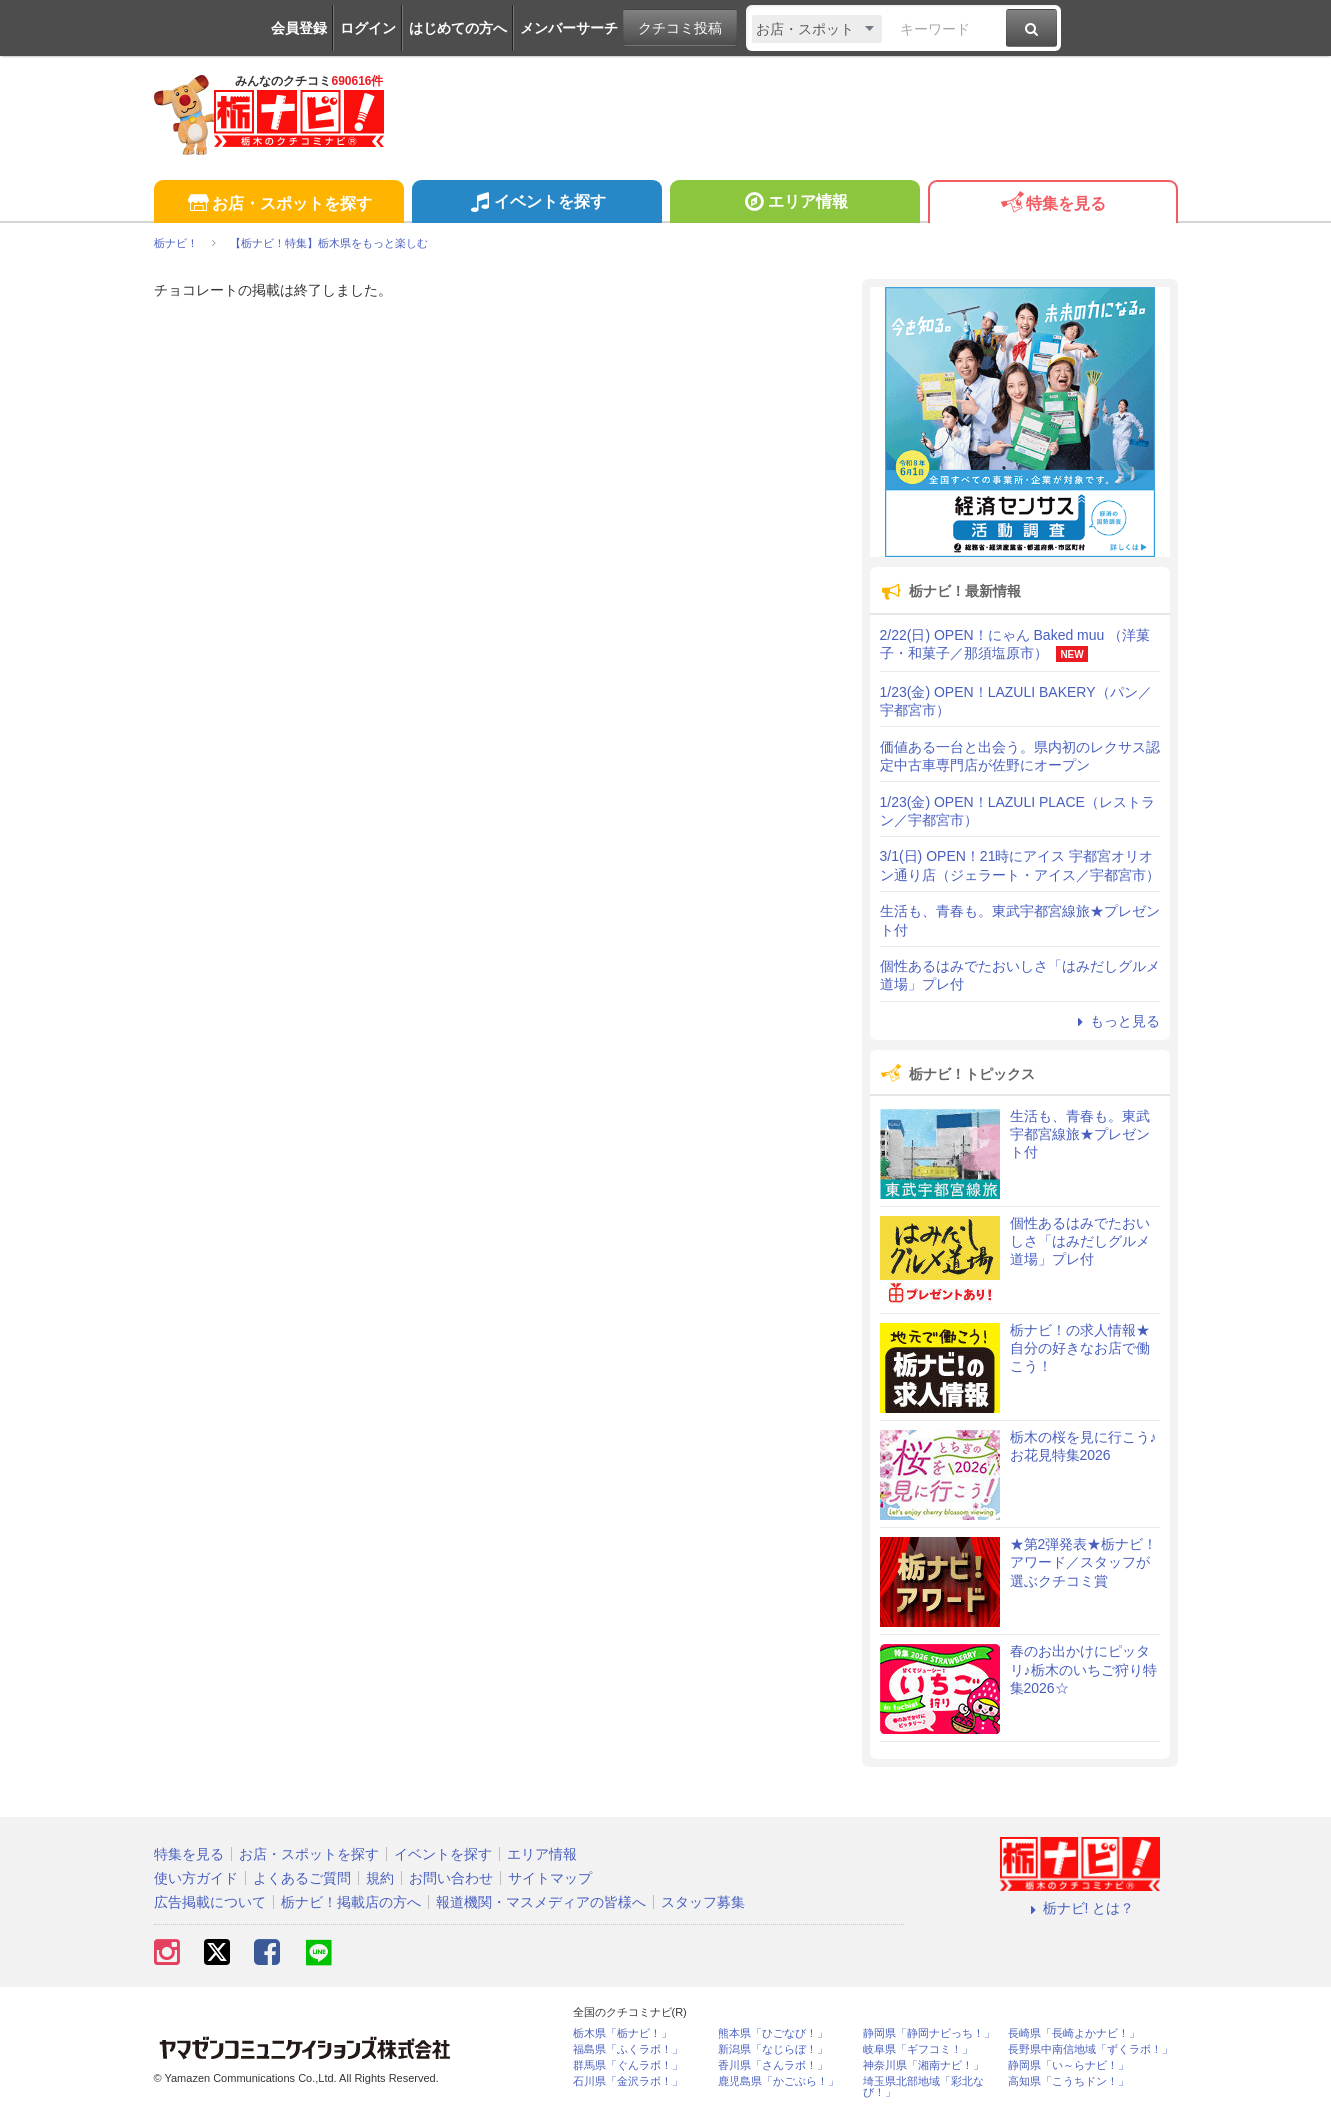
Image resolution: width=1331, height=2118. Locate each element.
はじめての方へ (458, 28)
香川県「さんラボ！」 (773, 2065)
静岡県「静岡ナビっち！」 (929, 2033)
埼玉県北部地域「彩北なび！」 (923, 2087)
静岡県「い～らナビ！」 (1068, 2065)
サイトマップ (550, 1878)
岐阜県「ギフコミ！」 (918, 2049)
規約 (380, 1878)
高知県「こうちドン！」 (1068, 2081)
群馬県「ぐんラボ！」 (628, 2065)
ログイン (368, 28)
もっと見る (1116, 1021)
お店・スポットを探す (278, 204)
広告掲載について (210, 1902)
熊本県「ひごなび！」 (773, 2033)
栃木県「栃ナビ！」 (622, 2033)
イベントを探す (536, 204)
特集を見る (1052, 204)
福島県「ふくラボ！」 (628, 2049)
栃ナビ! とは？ (1080, 1908)
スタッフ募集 (703, 1902)
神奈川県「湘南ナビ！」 (923, 2065)
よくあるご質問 (302, 1878)
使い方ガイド (196, 1878)
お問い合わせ (451, 1878)
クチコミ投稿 (680, 28)
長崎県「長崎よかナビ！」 (1074, 2033)
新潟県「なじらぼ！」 (773, 2049)
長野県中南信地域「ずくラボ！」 (1090, 2049)
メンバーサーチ (569, 28)
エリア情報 (794, 204)
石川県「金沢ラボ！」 (628, 2081)
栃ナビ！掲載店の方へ (351, 1902)
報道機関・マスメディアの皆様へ (541, 1902)
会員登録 (299, 28)
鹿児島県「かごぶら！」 (778, 2081)
